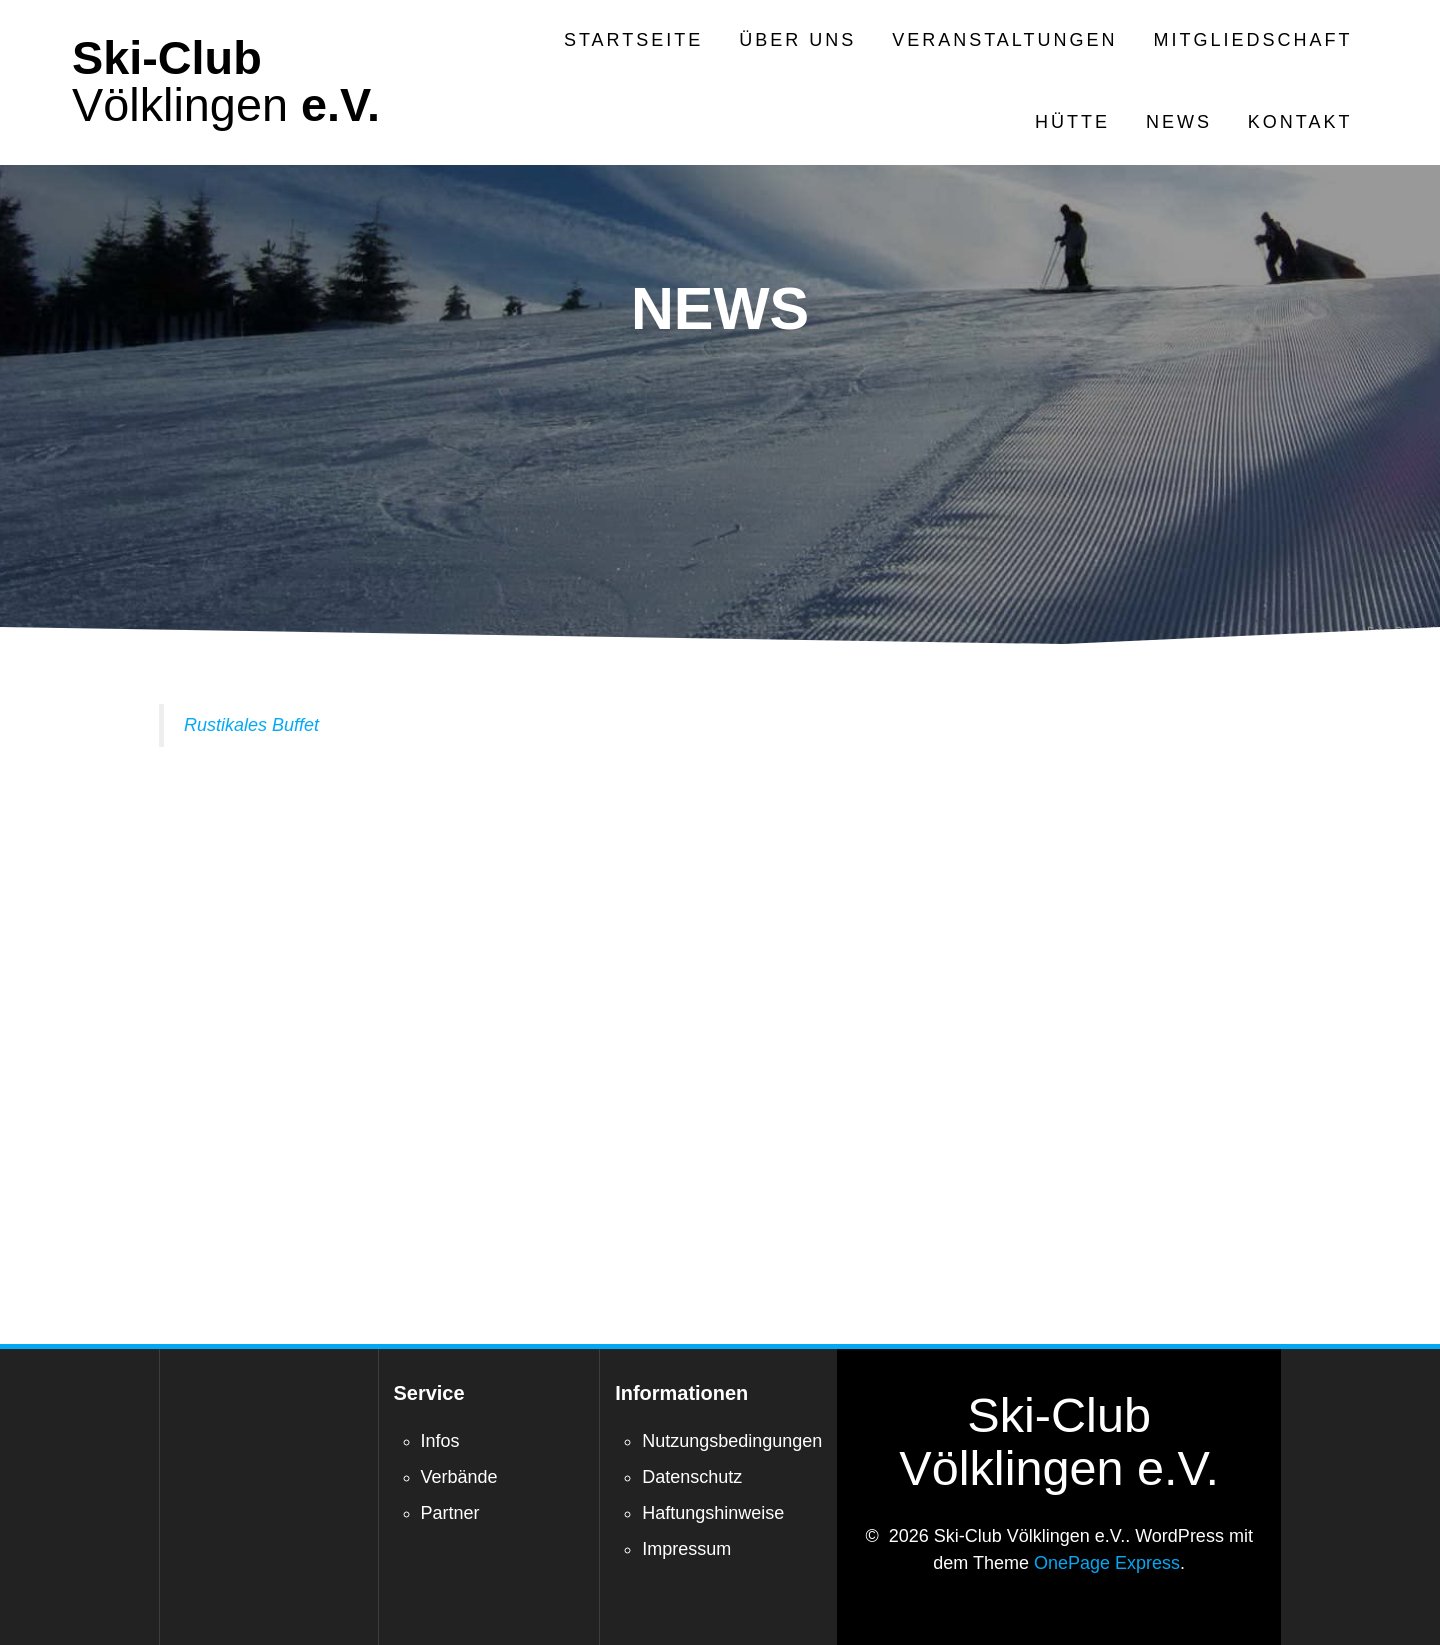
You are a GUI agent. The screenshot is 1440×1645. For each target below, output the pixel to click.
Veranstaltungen (1004, 40)
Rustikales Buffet (251, 725)
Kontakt (1300, 122)
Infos (440, 1441)
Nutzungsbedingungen (732, 1441)
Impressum (686, 1549)
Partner (450, 1513)
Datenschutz (692, 1477)
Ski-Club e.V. (226, 82)
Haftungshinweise (713, 1513)
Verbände (459, 1477)
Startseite (633, 40)
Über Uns (797, 40)
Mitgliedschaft (1253, 40)
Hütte (1072, 122)
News (1179, 122)
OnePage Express (1107, 1563)
